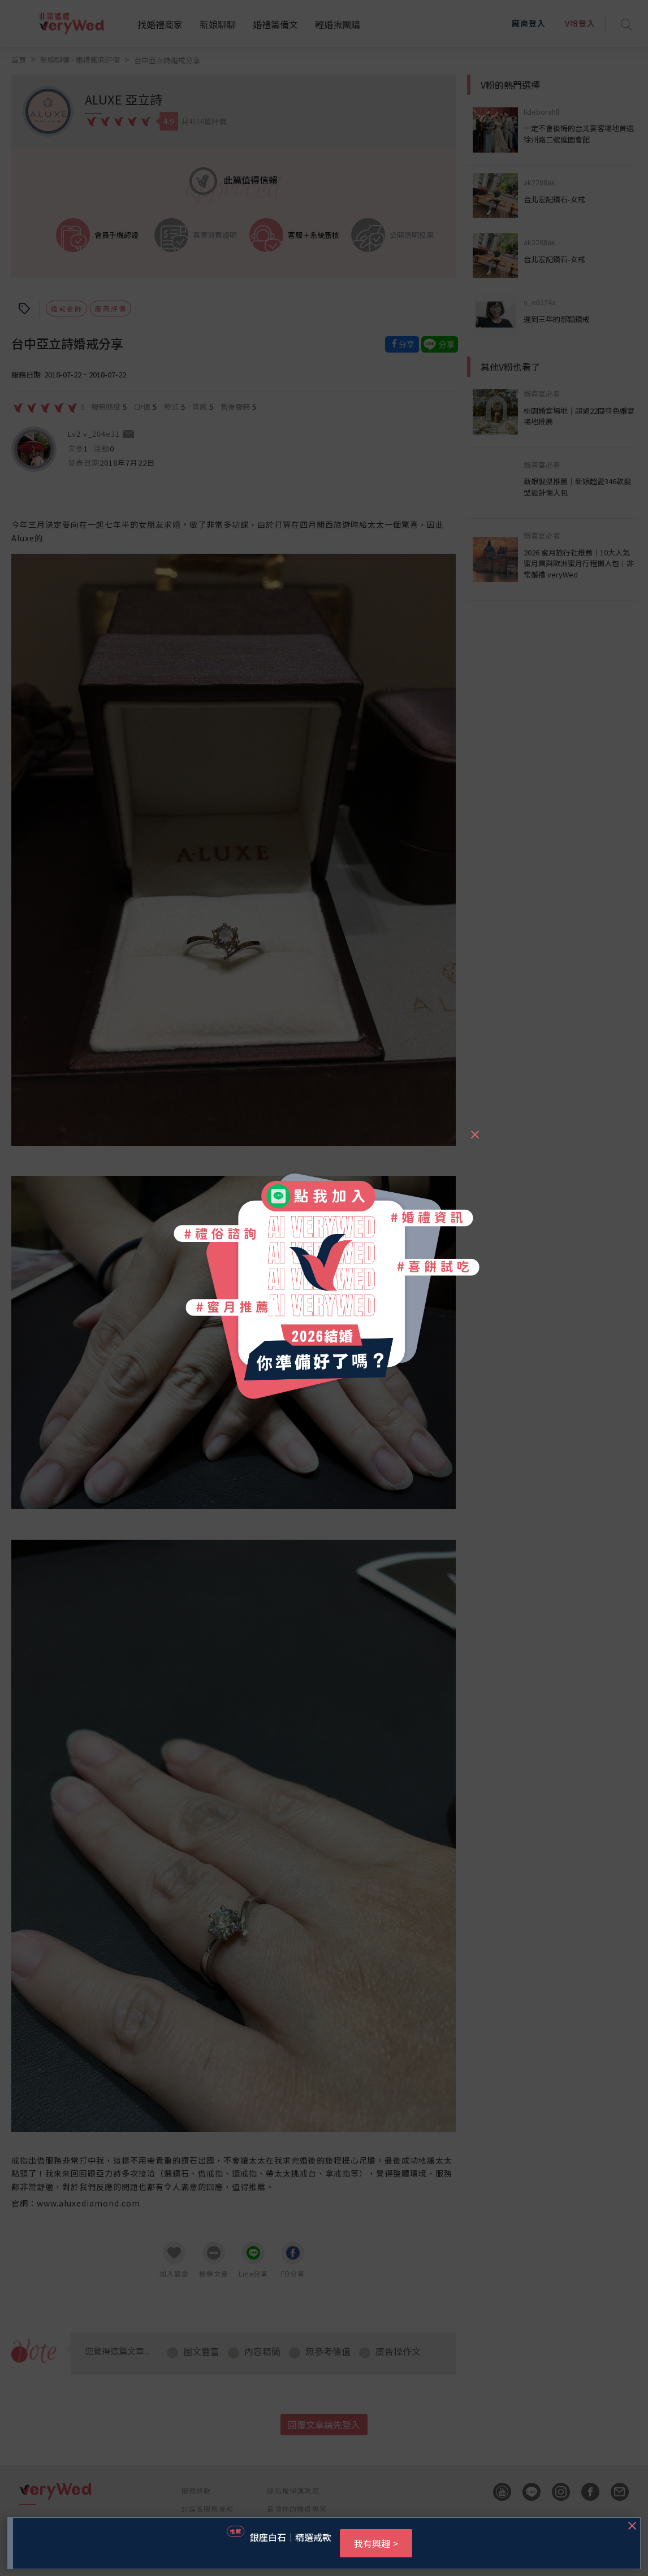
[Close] (474, 1129)
